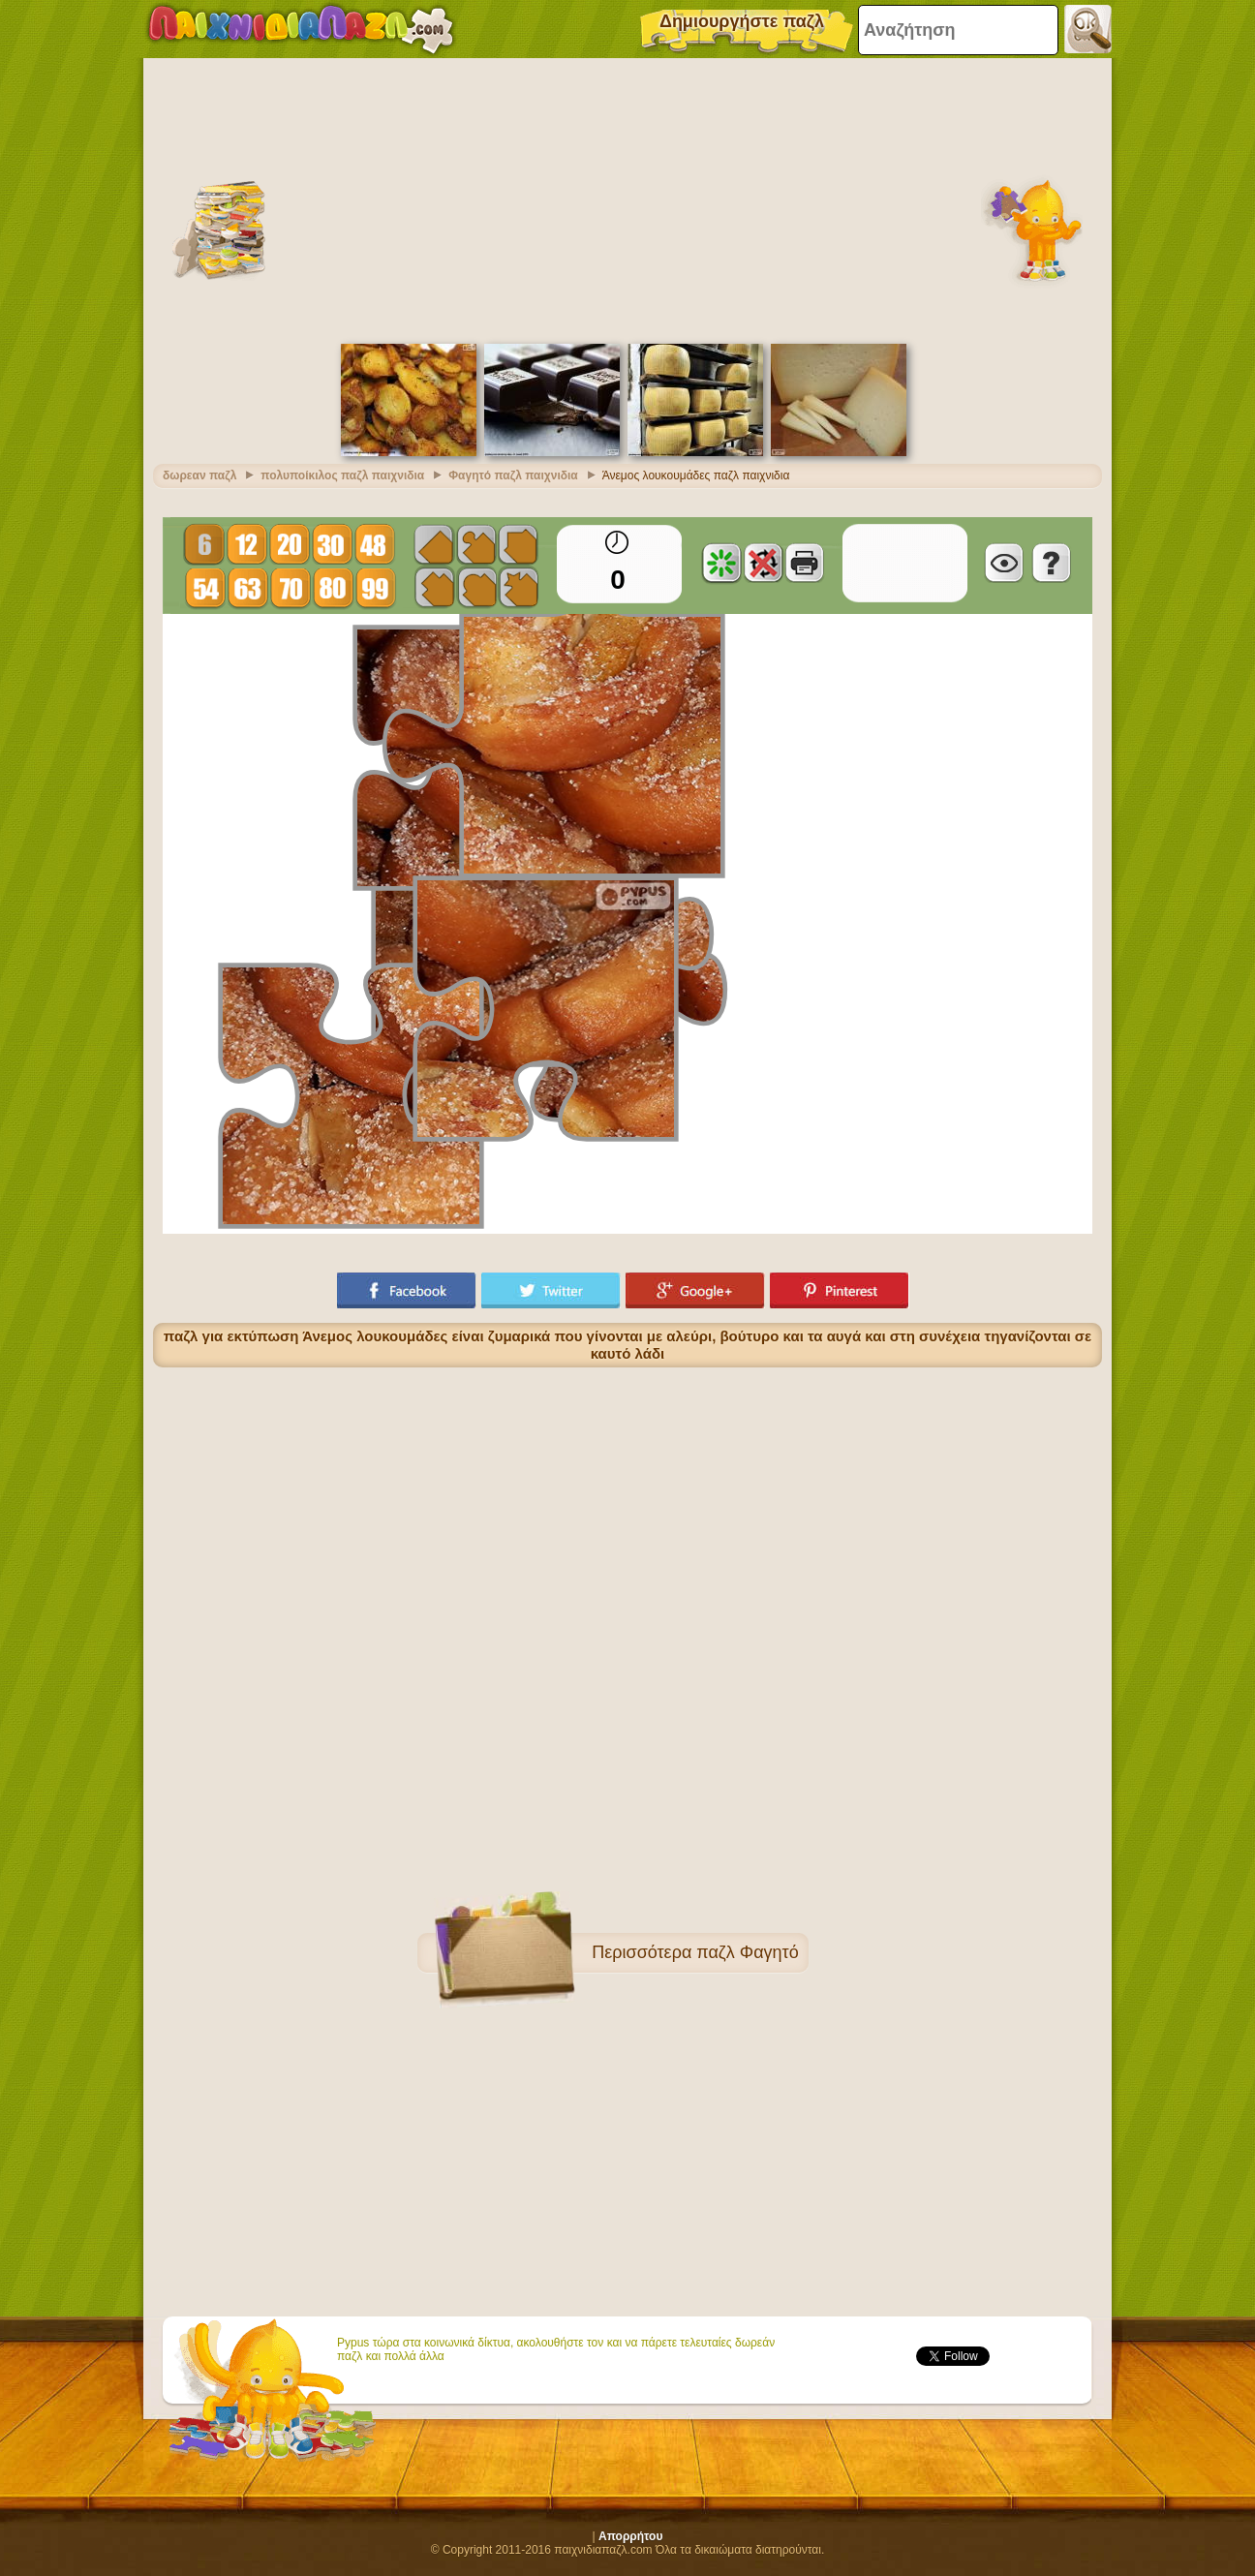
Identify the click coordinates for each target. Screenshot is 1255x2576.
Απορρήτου (630, 2536)
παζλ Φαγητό (747, 1952)
